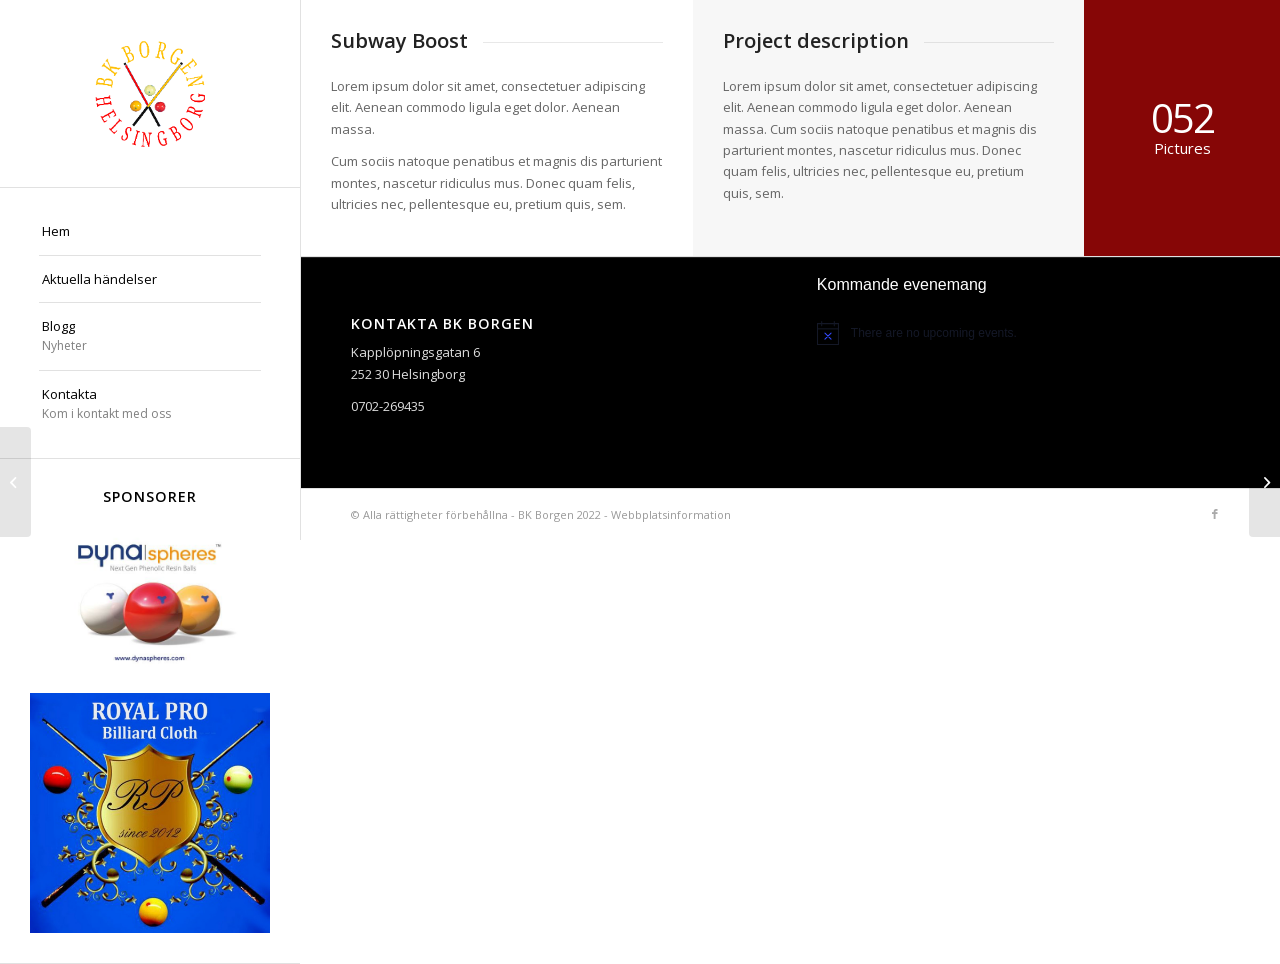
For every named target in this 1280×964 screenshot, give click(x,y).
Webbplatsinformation (671, 514)
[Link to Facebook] (1215, 514)
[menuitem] (150, 232)
